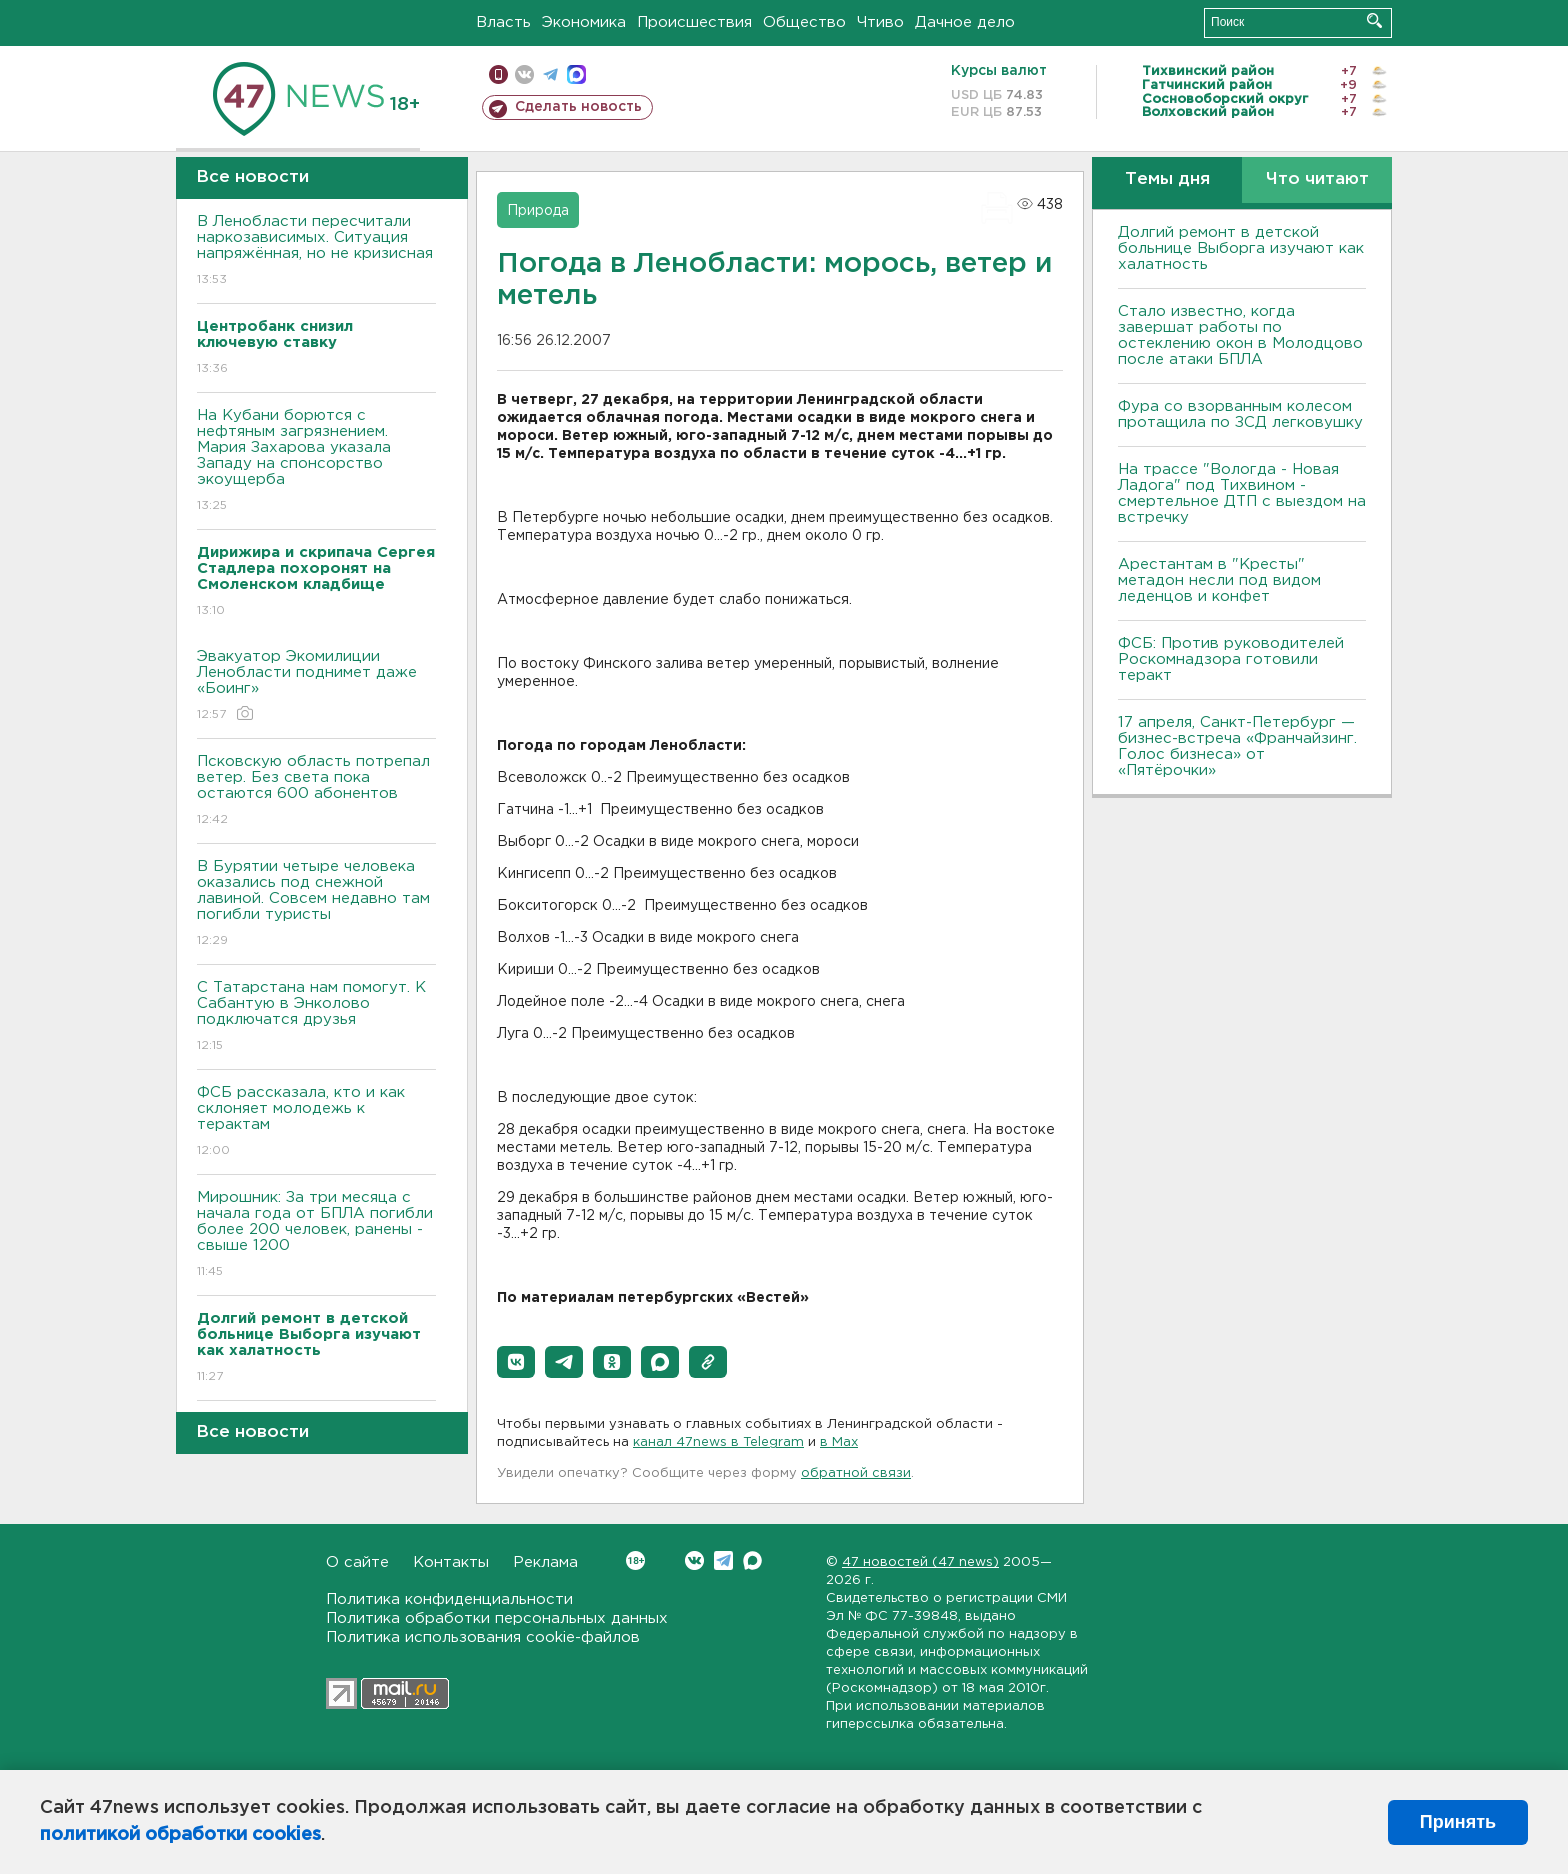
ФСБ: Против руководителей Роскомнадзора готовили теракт (1231, 659)
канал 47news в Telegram (718, 1442)
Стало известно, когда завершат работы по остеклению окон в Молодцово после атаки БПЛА (1240, 335)
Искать (1374, 20)
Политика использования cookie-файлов (483, 1637)
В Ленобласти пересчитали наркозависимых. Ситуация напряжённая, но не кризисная (316, 251)
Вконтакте (635, 1560)
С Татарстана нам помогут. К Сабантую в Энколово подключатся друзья (316, 1017)
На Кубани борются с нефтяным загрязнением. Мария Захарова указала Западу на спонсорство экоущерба (316, 461)
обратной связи (856, 1473)
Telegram (723, 1560)
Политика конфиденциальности (449, 1599)
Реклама (545, 1562)
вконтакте (524, 74)
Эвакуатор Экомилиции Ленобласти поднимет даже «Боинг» (316, 686)
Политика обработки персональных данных (497, 1618)
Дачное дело (965, 22)
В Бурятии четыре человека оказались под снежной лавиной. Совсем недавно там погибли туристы (316, 904)
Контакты (451, 1562)
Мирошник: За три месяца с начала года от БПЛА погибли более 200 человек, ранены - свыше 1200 (316, 1235)
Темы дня (1167, 179)
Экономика (584, 22)
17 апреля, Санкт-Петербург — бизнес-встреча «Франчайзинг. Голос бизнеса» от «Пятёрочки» (1237, 746)
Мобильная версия (498, 74)
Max (752, 1560)
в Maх (839, 1442)
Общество (804, 22)
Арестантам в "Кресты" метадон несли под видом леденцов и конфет (1219, 580)
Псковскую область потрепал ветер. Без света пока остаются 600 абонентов (316, 791)
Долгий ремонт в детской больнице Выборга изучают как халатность (1241, 248)
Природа (538, 211)
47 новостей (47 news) (920, 1562)
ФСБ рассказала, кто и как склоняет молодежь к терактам (316, 1122)
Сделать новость (578, 107)
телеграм (550, 74)
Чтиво (880, 22)
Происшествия (694, 22)
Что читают (1317, 179)
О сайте (357, 1562)
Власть (503, 22)
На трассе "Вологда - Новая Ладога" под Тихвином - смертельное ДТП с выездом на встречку (1242, 493)
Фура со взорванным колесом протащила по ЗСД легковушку (1240, 414)
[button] (516, 1362)
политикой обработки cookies (180, 1835)
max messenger (576, 74)
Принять (1458, 1822)
